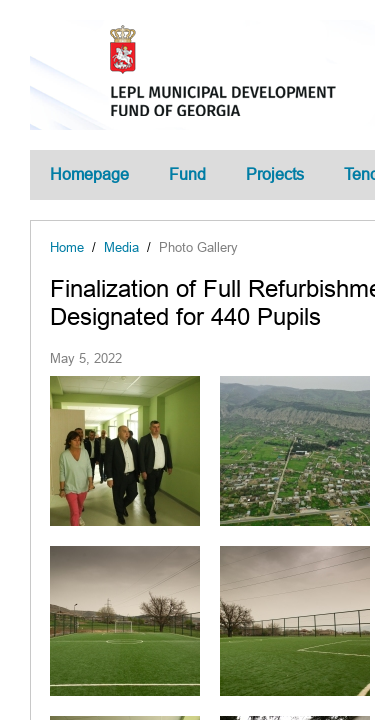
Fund (187, 174)
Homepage (89, 174)
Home (67, 247)
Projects (275, 174)
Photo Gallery (198, 247)
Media (121, 247)
